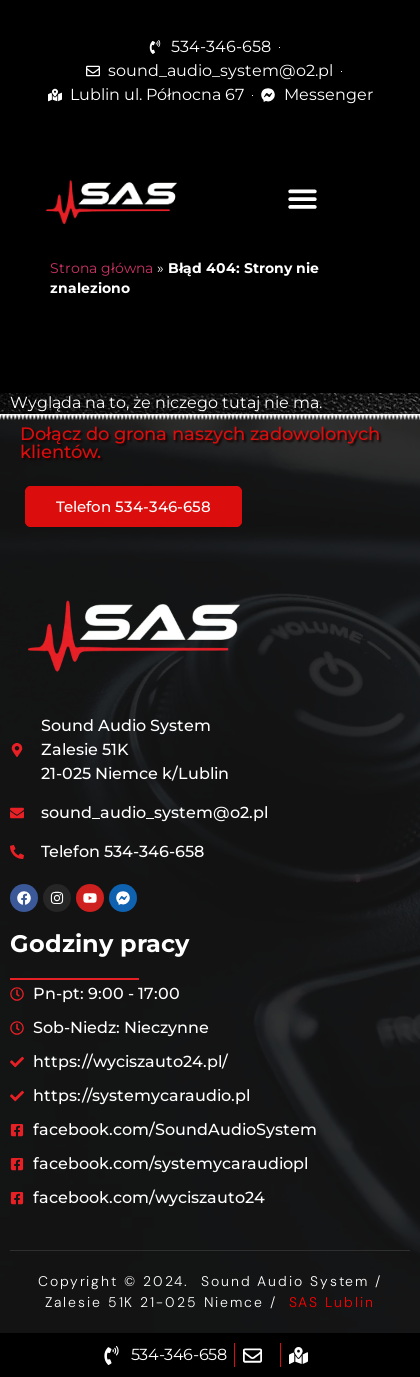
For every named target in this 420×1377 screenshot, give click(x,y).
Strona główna (101, 268)
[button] (302, 199)
